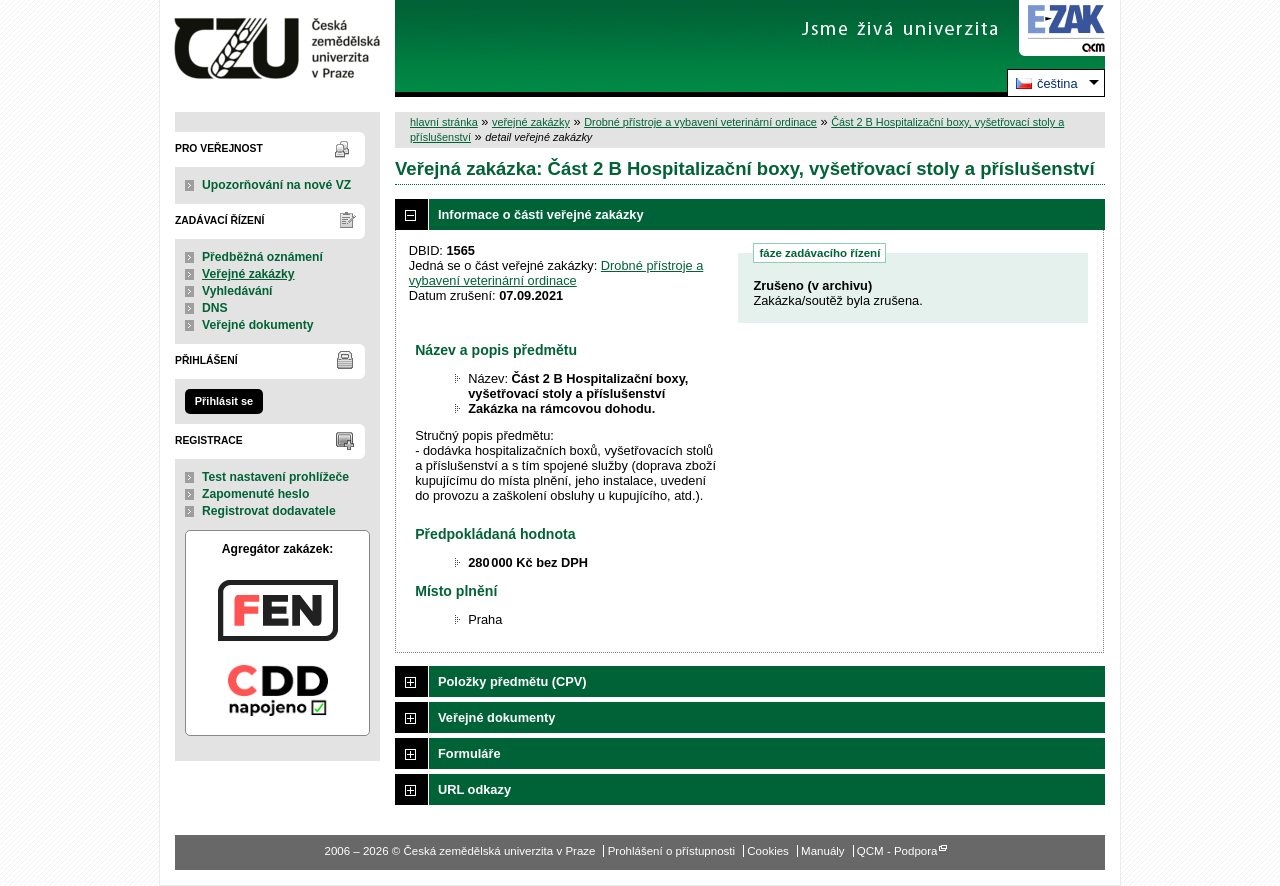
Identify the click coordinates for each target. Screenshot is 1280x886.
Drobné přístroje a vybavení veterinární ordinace (700, 122)
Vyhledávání (237, 291)
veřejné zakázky (531, 122)
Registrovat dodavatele (269, 511)
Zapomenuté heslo (255, 494)
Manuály (823, 851)
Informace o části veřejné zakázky (541, 214)
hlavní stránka (444, 122)
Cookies (768, 851)
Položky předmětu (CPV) (512, 681)
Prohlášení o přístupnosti (671, 851)
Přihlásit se (224, 401)
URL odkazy (474, 789)
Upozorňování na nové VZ (276, 185)
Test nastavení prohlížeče (275, 477)
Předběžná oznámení (262, 257)
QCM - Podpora (897, 851)
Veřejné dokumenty (257, 325)
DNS (215, 308)
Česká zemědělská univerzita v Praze (277, 48)
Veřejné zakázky (248, 274)
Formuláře (469, 753)
